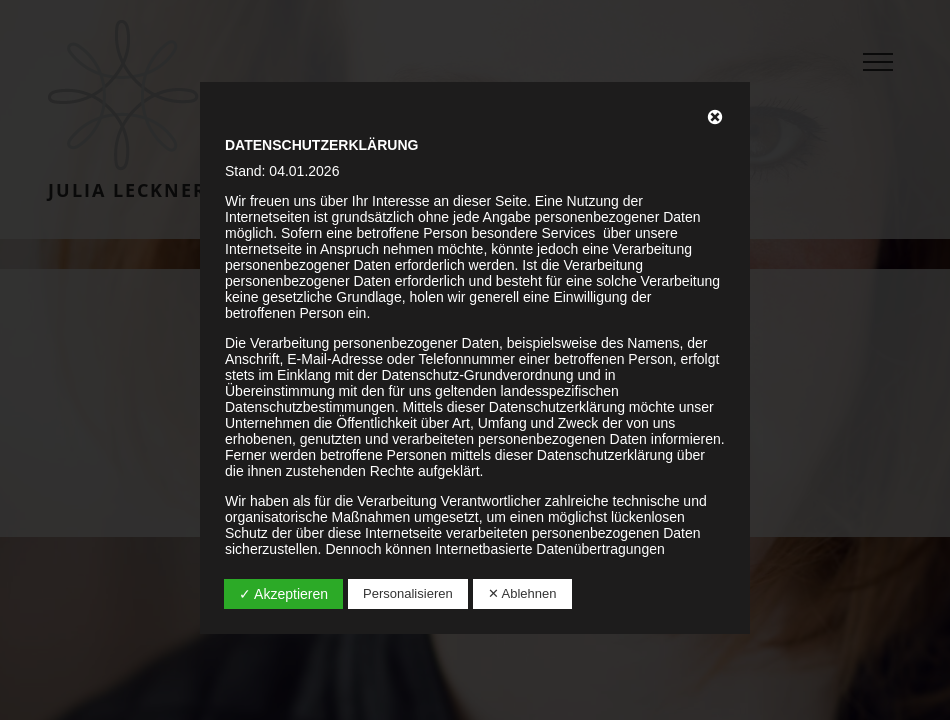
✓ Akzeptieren (283, 594)
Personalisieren (408, 593)
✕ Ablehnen (522, 593)
